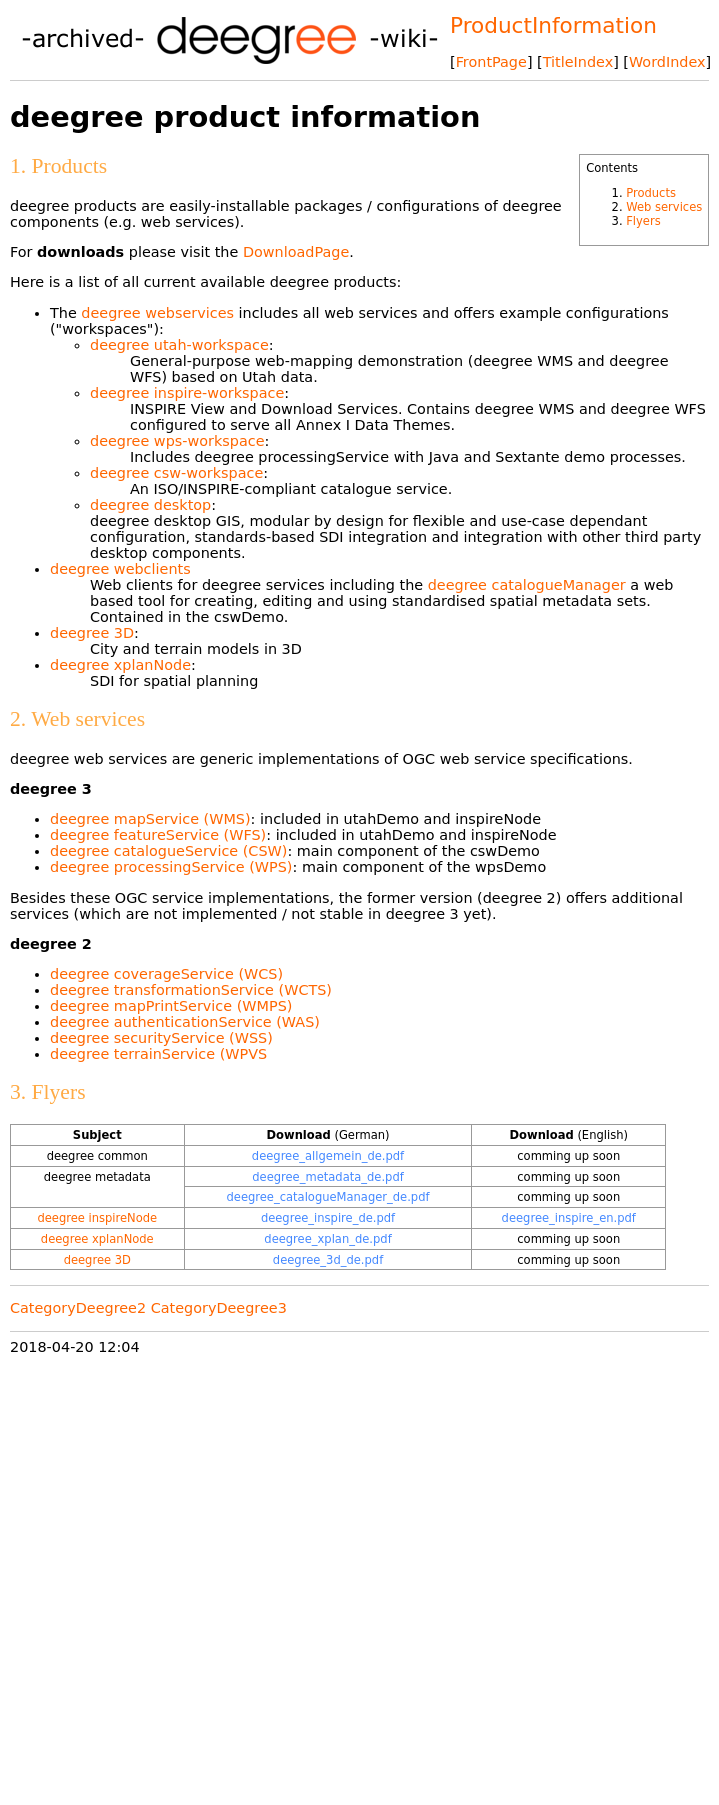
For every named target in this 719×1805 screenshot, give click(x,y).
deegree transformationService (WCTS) (191, 990)
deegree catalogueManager (527, 585)
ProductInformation (553, 25)
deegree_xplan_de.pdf (327, 1239)
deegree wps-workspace (177, 441)
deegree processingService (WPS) (171, 867)
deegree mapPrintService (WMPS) (171, 1006)
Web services (664, 207)
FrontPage (491, 62)
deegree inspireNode (97, 1218)
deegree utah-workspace (179, 345)
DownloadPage (296, 252)
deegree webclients (120, 569)
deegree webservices (157, 313)
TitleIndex (578, 62)
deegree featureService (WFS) (158, 835)
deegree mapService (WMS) (150, 819)
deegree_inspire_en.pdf (569, 1218)
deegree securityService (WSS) (161, 1038)
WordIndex (667, 62)
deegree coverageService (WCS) (166, 974)
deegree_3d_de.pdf (328, 1260)
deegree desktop (150, 505)
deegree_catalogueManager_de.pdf (327, 1197)
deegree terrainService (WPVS (158, 1054)
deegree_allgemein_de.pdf (328, 1156)
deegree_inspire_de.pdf (328, 1218)
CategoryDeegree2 (78, 1308)
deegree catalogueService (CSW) (168, 851)
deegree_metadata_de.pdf (328, 1177)
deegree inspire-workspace (187, 393)
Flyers (643, 221)
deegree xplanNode (120, 665)
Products (651, 193)
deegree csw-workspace (176, 473)
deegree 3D (92, 633)
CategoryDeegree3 (219, 1308)
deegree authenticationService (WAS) (185, 1022)
